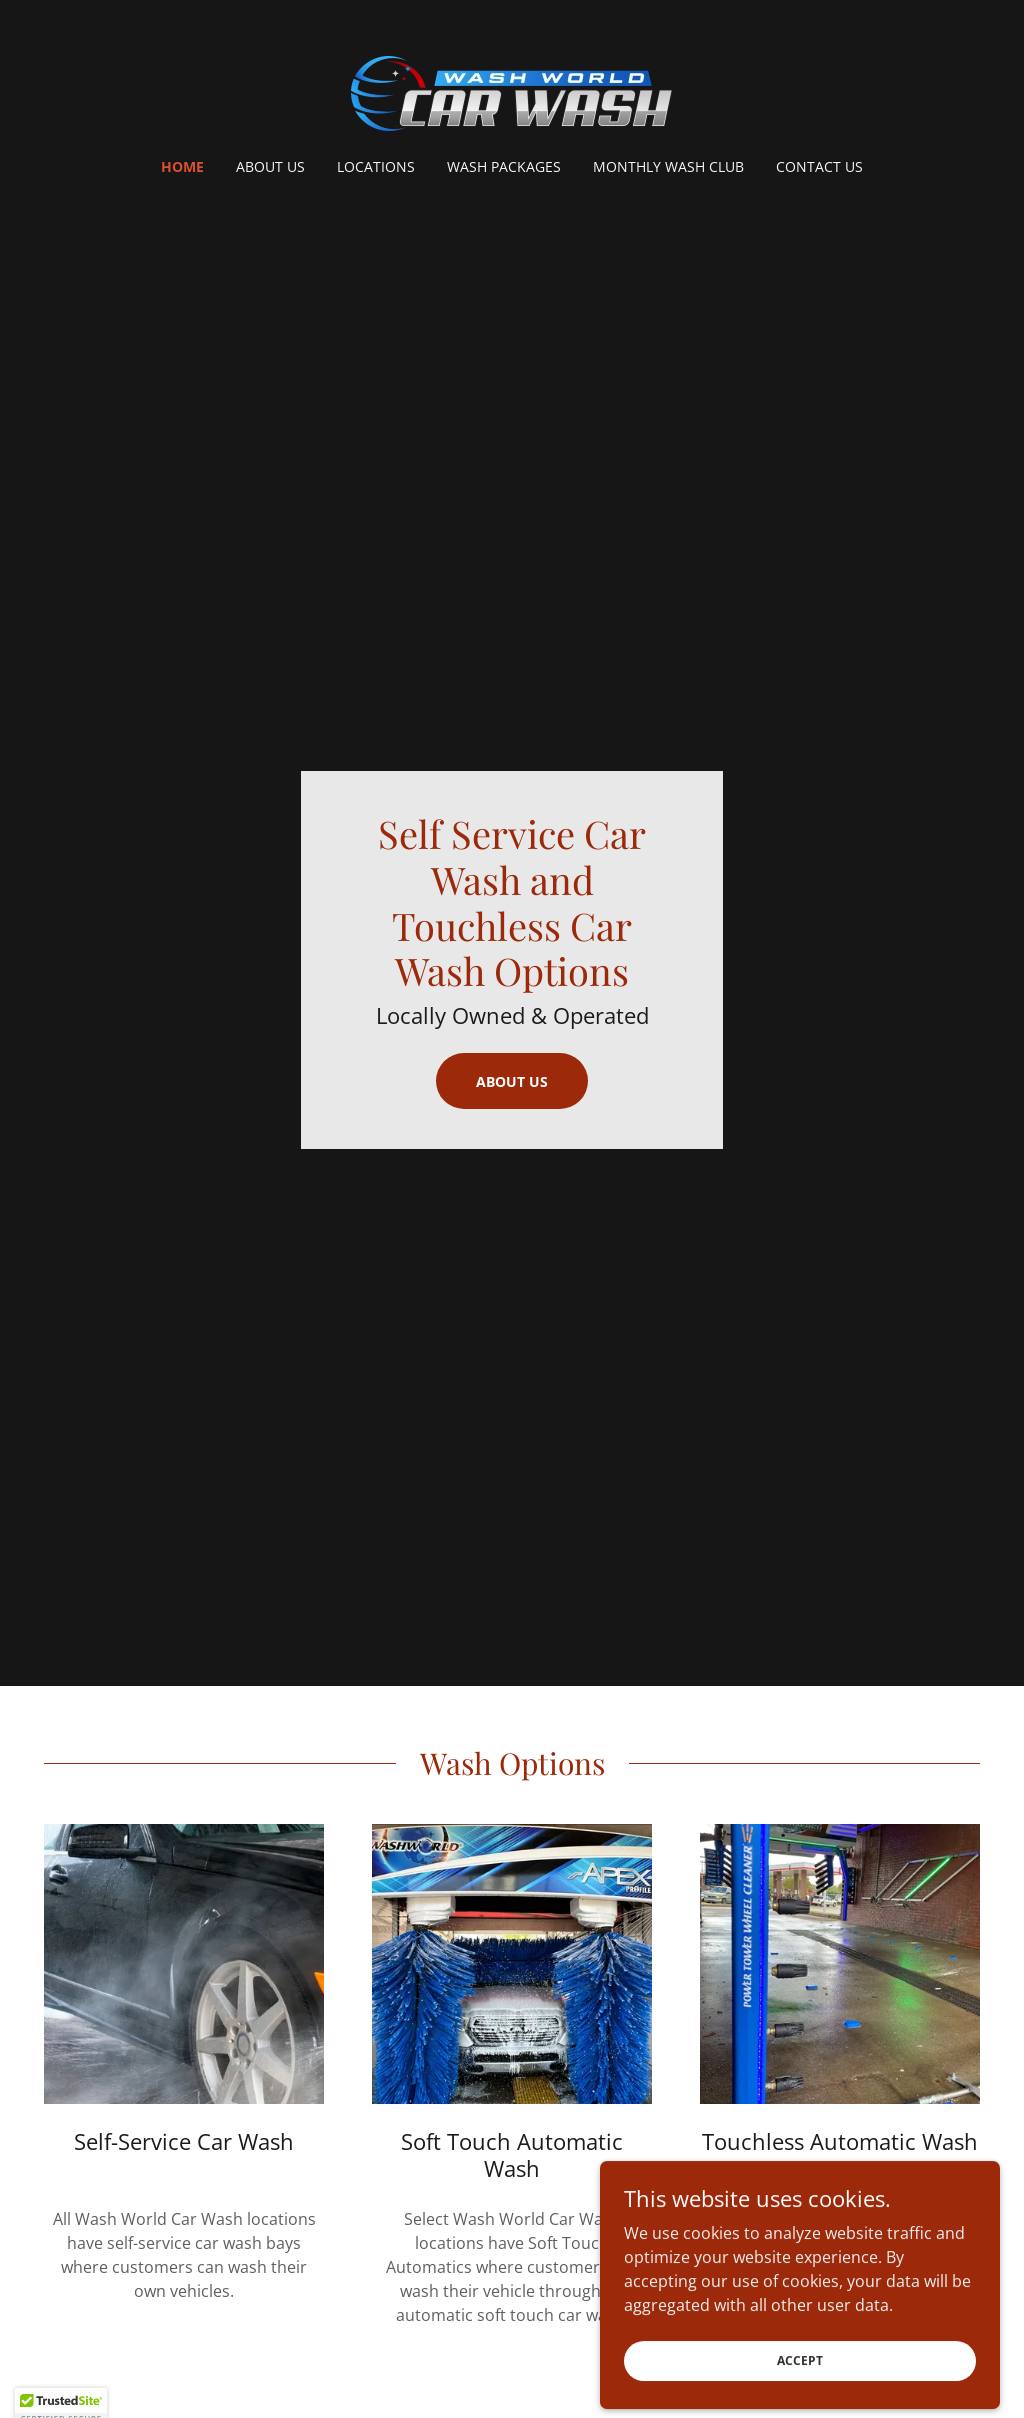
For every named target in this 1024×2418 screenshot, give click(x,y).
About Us (512, 1081)
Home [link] (182, 166)
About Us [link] (270, 166)
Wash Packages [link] (504, 166)
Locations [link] (376, 166)
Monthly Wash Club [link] (668, 166)
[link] (512, 92)
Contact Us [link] (819, 166)
